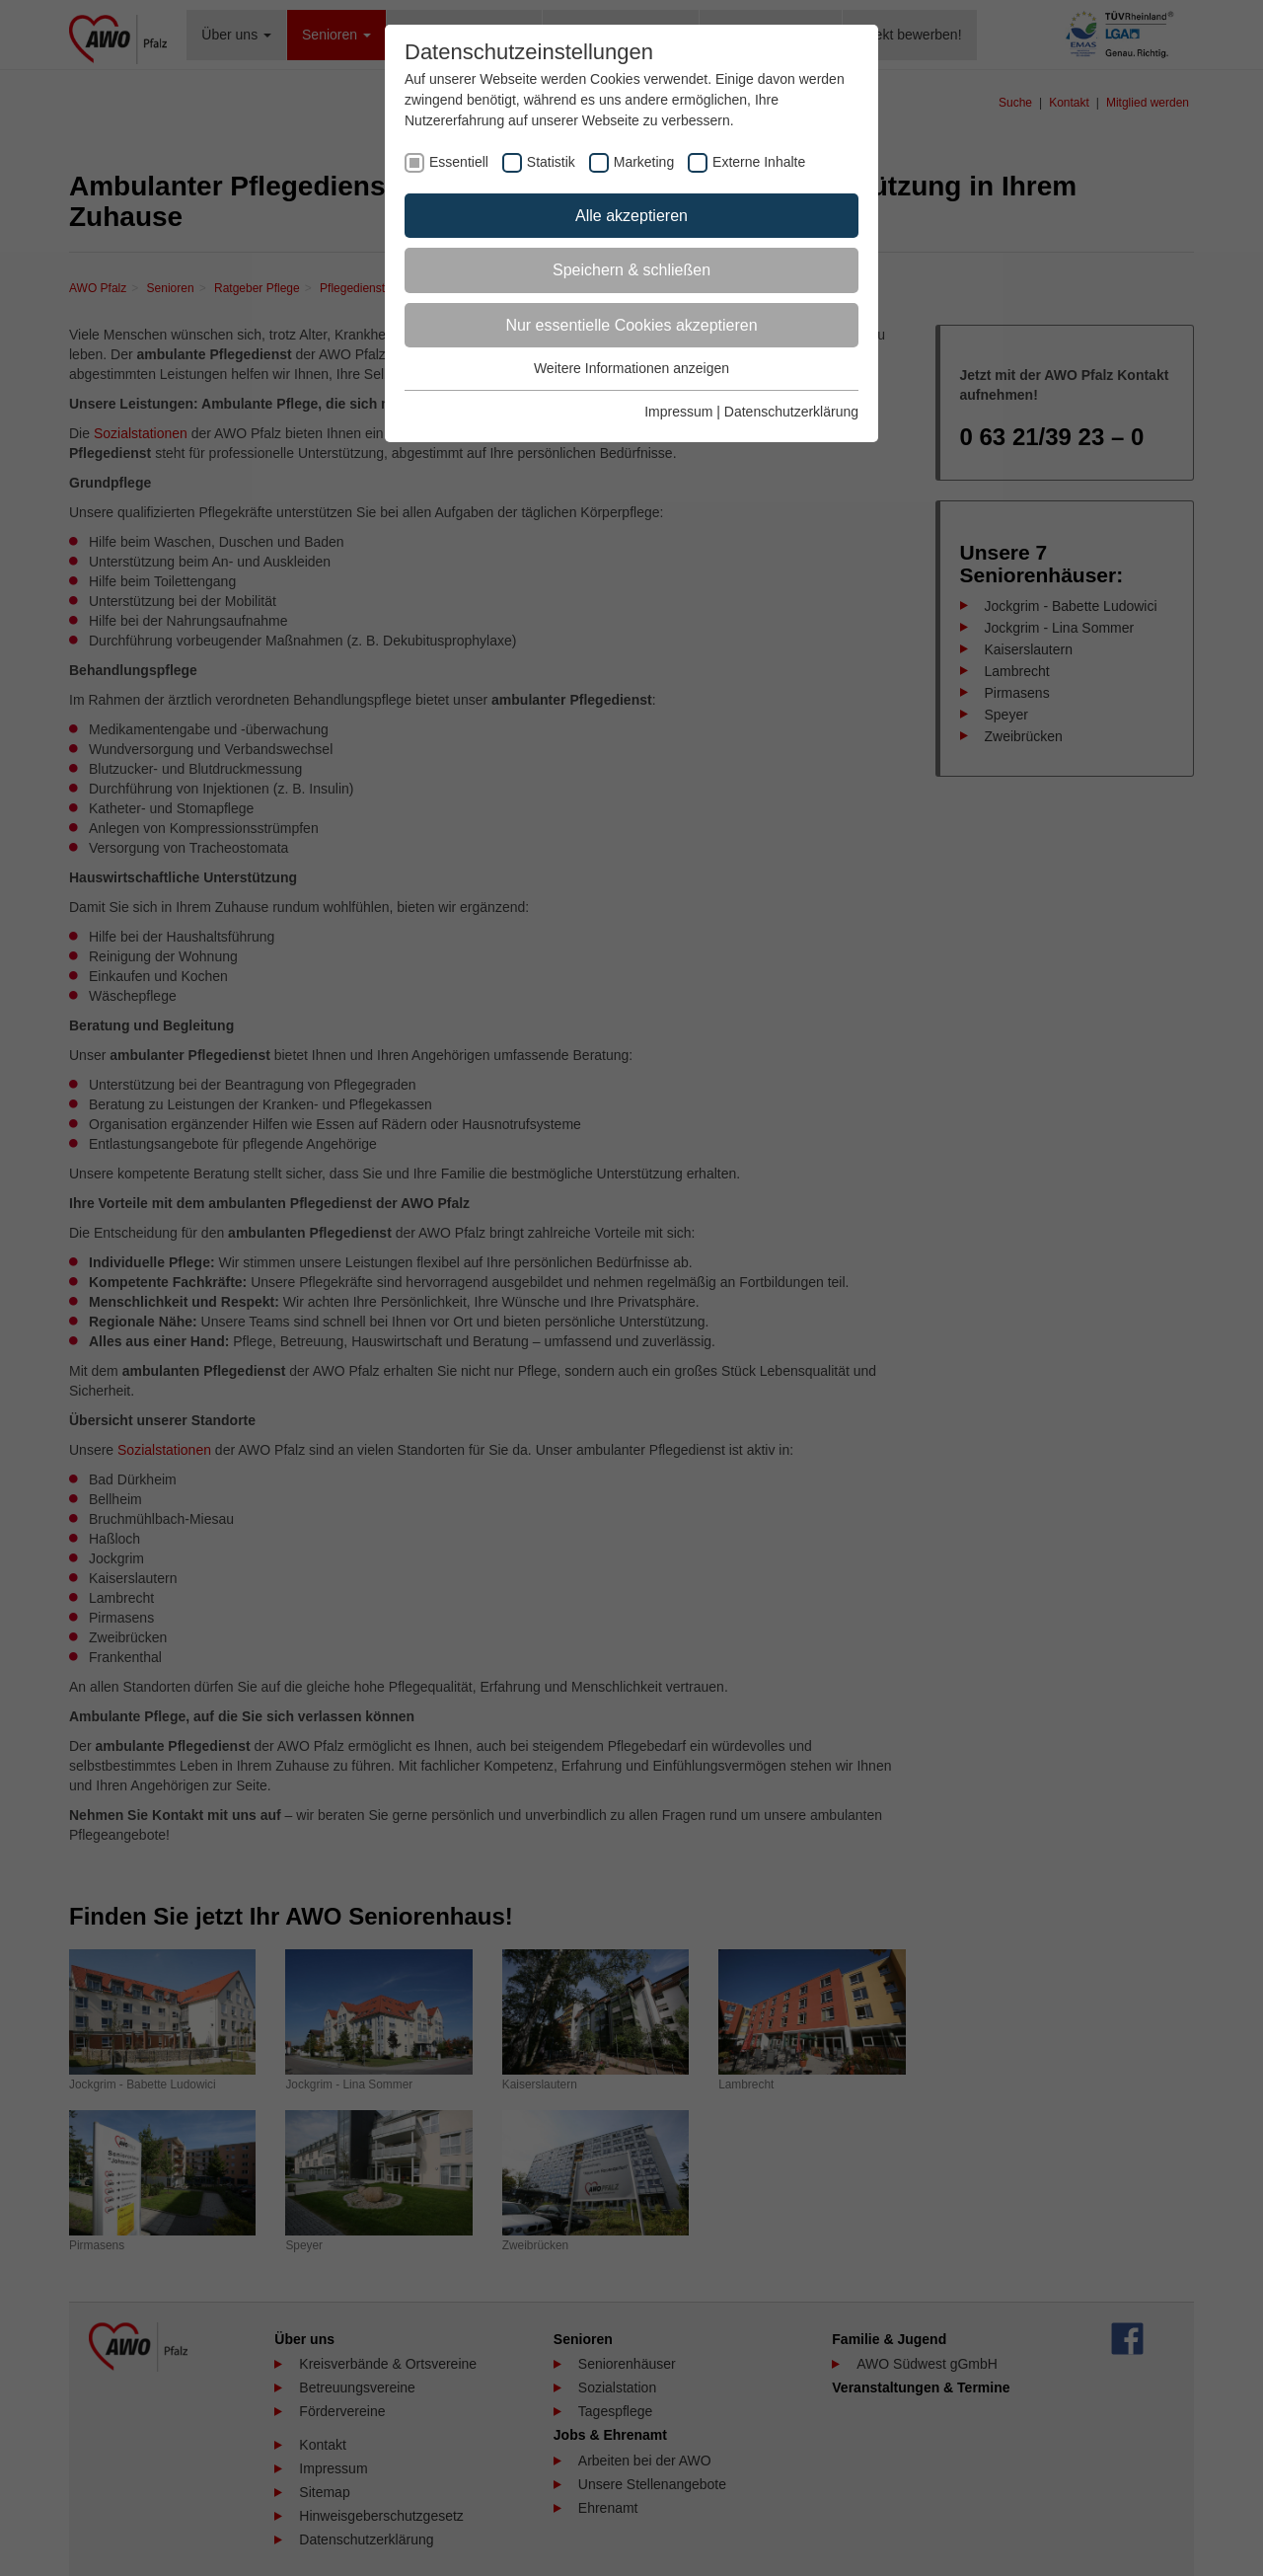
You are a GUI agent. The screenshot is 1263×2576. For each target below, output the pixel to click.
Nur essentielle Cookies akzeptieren (631, 325)
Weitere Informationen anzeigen (631, 368)
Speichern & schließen (631, 270)
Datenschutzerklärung (791, 411)
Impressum (678, 411)
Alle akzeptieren (631, 215)
